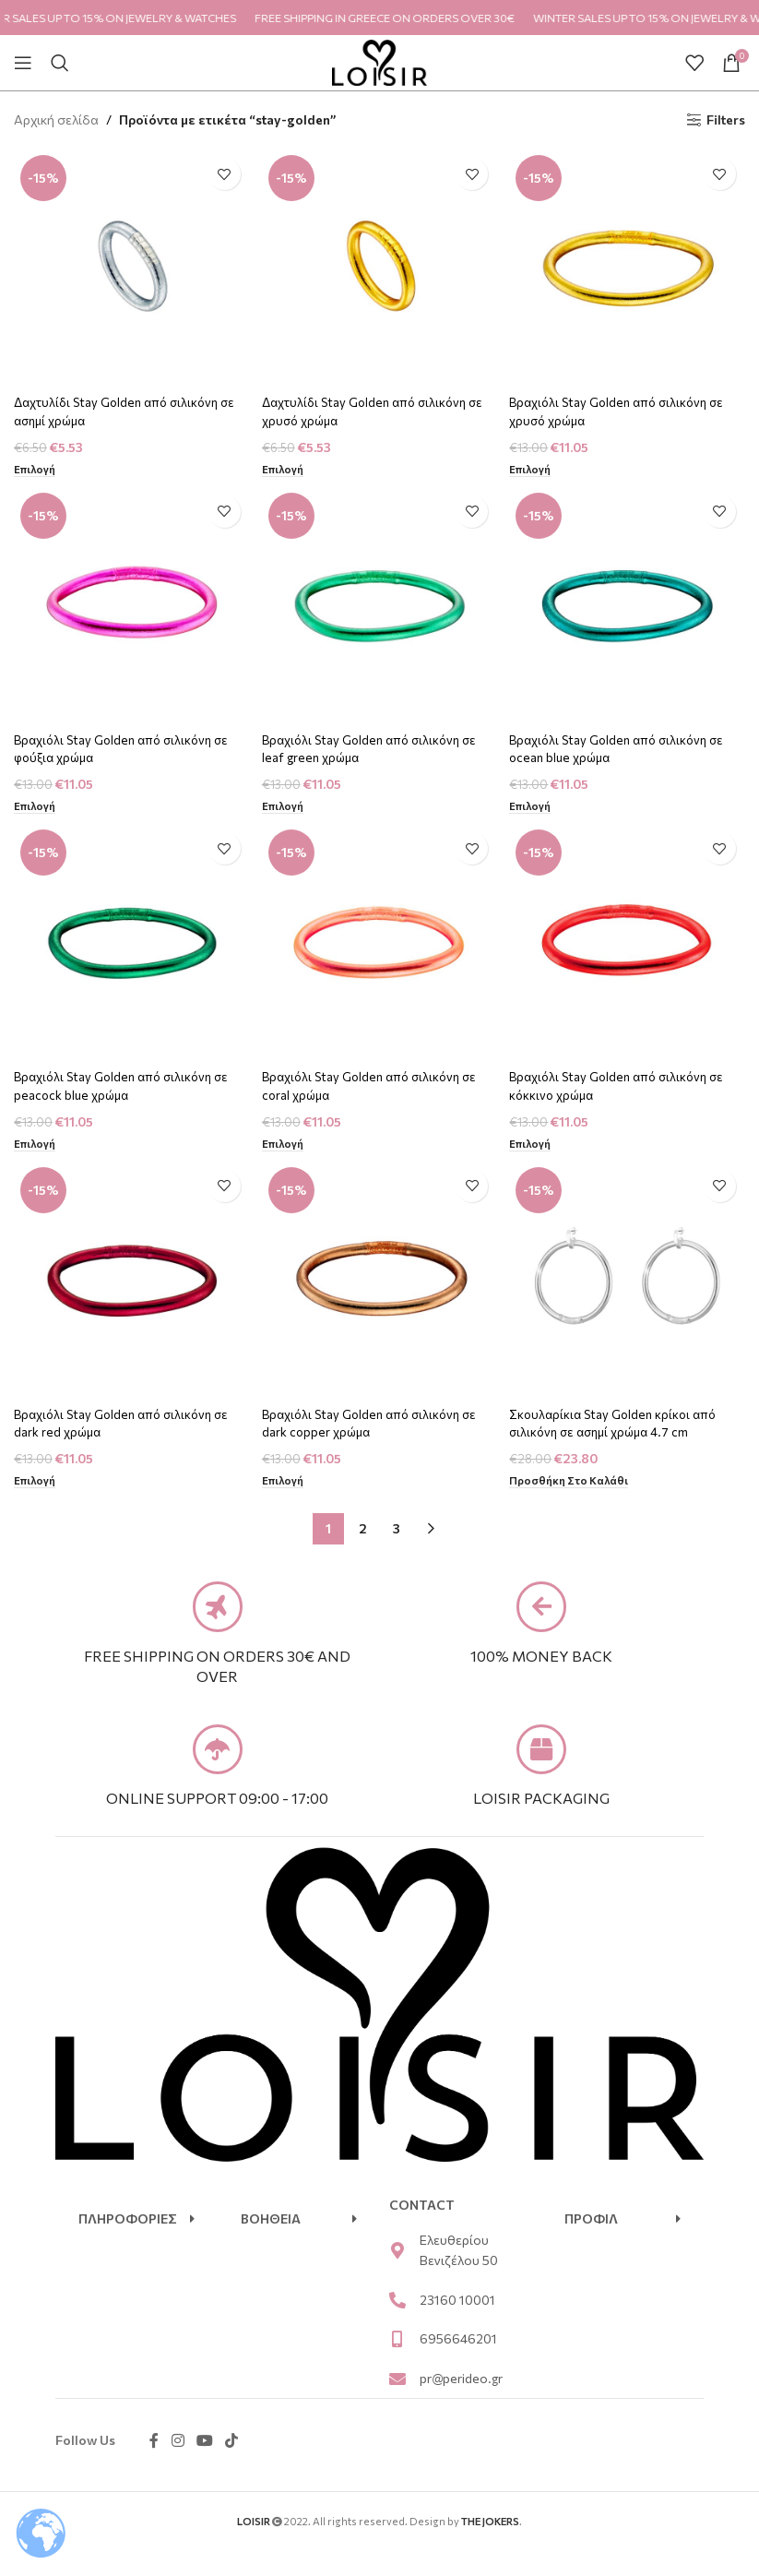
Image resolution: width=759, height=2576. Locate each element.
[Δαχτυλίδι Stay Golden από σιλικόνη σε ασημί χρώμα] (129, 264)
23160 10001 (457, 2325)
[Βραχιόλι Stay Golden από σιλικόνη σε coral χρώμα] (379, 944)
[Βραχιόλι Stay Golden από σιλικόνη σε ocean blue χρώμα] (629, 605)
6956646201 (458, 2364)
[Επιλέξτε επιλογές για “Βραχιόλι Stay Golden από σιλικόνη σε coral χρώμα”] (285, 1145)
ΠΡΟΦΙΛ (591, 2244)
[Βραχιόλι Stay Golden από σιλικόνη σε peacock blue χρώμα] (129, 944)
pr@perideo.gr (461, 2403)
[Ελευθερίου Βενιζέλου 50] (397, 2276)
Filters (725, 120)
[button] (136, 2244)
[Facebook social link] (154, 2466)
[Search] (60, 62)
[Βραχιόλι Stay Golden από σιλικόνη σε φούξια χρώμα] (129, 605)
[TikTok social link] (231, 2466)
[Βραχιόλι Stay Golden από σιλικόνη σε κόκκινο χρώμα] (629, 944)
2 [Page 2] (363, 1533)
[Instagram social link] (177, 2466)
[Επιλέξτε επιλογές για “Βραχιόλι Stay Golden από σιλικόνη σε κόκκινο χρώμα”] (535, 1145)
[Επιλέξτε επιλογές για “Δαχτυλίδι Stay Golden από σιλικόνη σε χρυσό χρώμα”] (285, 465)
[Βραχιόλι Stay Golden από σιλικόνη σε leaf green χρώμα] (379, 605)
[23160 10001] (397, 2326)
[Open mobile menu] (23, 62)
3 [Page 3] (396, 1533)
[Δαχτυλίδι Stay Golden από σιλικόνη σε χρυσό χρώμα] (379, 264)
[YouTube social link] (204, 2466)
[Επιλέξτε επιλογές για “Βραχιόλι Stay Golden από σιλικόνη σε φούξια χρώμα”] (35, 805)
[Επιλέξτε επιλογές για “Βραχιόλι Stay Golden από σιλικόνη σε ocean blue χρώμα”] (535, 805)
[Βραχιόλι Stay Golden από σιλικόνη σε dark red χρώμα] (129, 1285)
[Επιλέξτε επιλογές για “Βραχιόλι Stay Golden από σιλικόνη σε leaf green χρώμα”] (285, 805)
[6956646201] (397, 2364)
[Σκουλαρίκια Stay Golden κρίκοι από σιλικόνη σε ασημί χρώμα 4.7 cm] (629, 1285)
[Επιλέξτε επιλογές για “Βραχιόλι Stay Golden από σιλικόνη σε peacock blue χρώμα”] (35, 1145)
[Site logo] (379, 60)
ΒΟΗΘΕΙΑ (271, 2244)
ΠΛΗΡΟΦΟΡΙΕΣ (127, 2244)
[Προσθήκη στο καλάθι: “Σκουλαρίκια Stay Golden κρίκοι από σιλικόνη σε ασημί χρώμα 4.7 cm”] (576, 1485)
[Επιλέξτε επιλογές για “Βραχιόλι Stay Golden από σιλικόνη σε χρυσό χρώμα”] (535, 465)
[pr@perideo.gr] (397, 2404)
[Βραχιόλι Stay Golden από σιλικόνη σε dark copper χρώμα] (379, 1285)
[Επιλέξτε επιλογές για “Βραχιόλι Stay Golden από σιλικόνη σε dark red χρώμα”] (35, 1485)
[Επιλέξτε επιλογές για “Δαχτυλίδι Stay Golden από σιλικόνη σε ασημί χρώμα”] (35, 465)
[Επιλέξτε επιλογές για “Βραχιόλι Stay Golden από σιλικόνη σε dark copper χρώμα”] (285, 1485)
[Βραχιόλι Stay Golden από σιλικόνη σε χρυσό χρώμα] (629, 264)
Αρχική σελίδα (56, 119)
